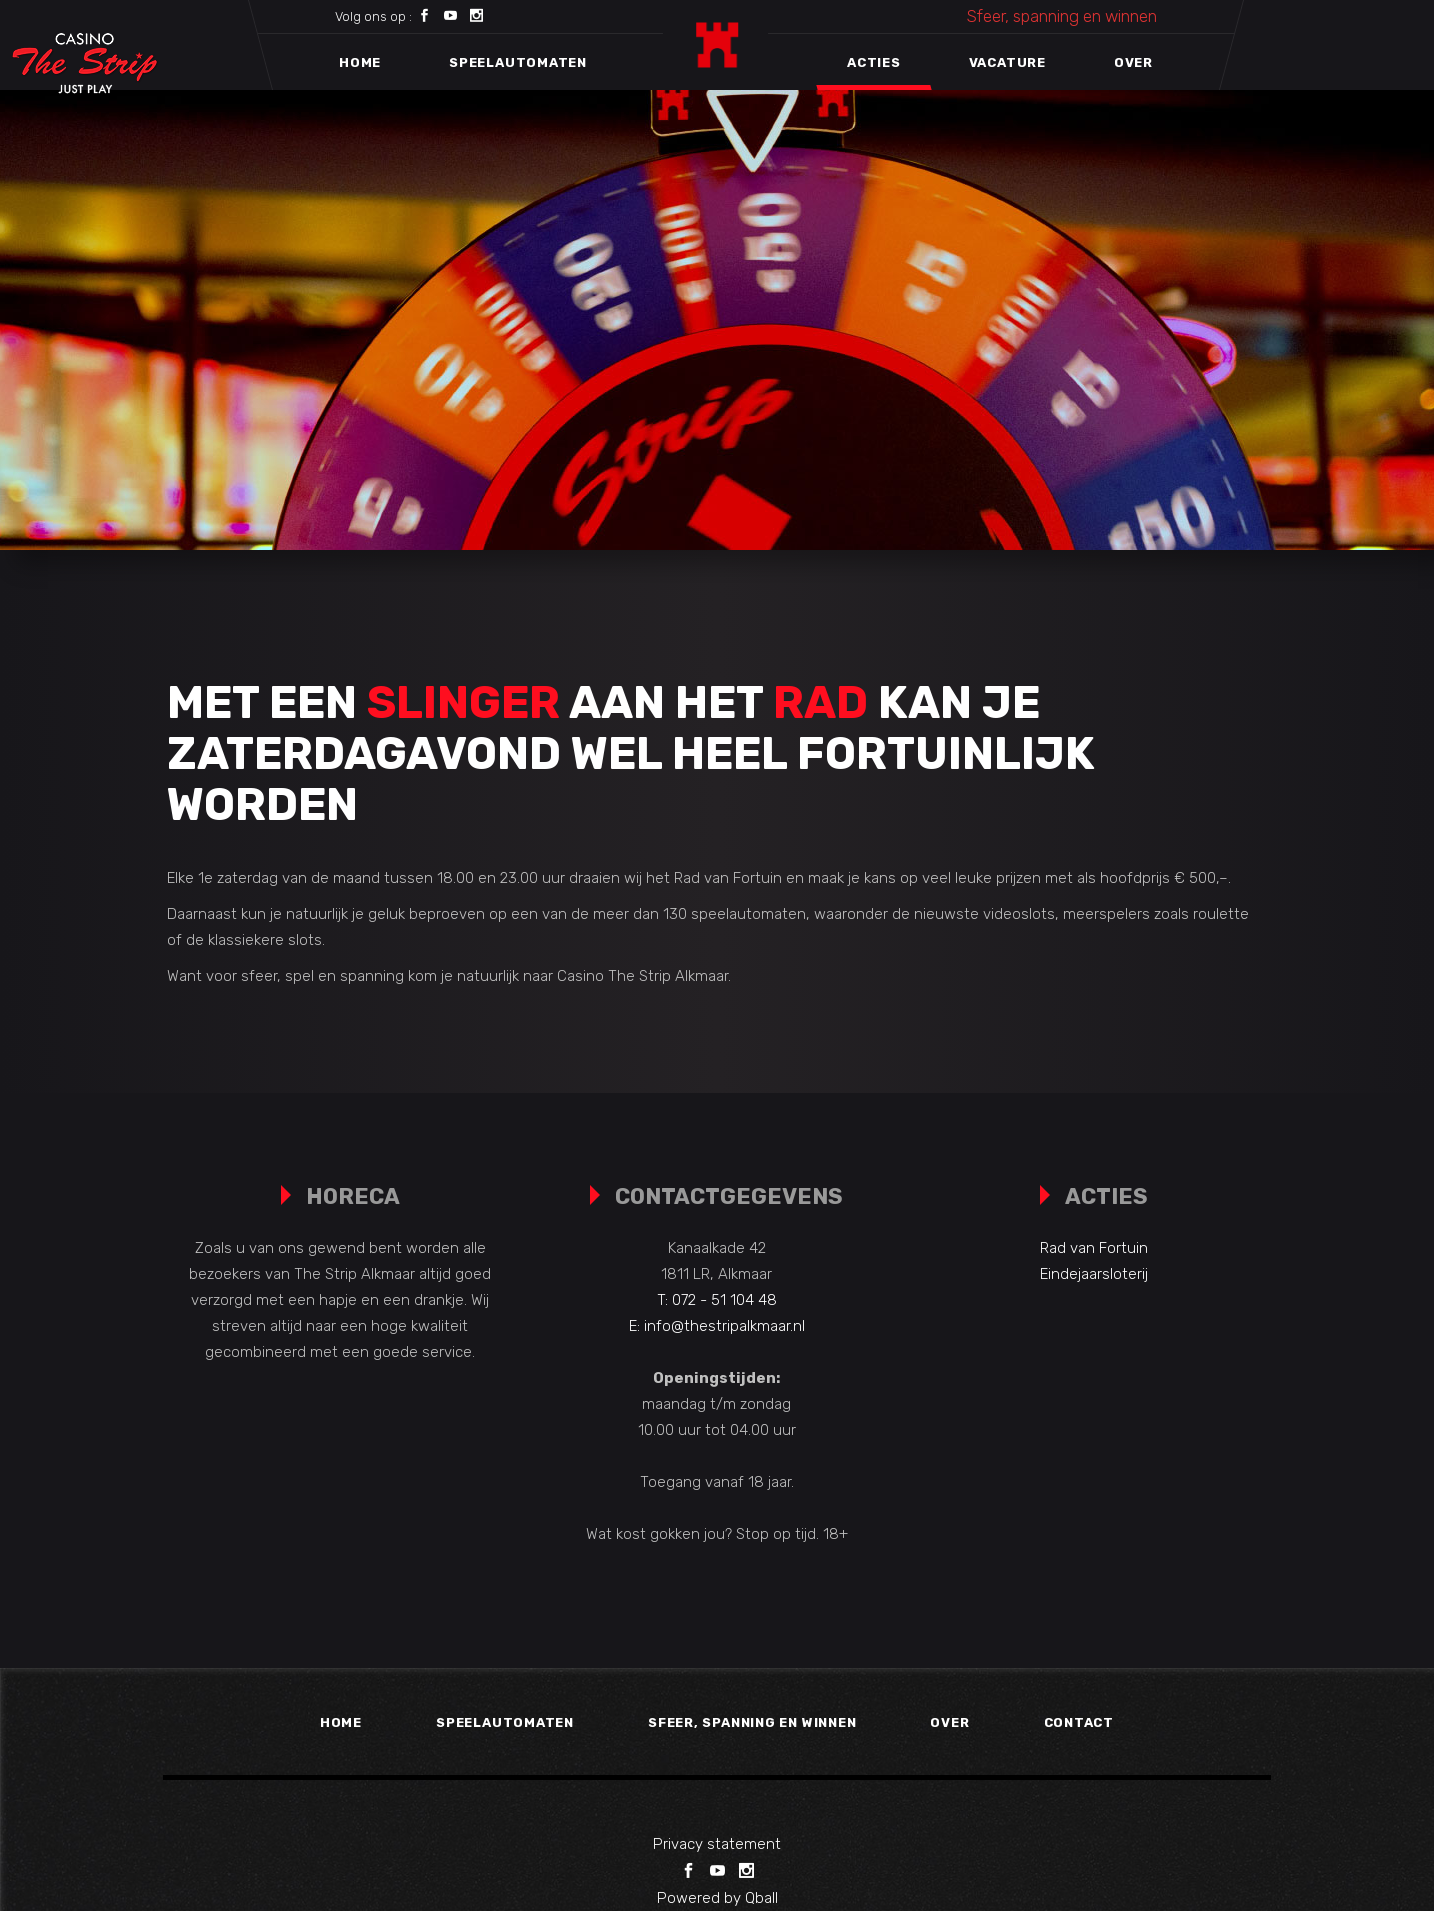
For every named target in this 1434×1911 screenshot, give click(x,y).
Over (949, 1722)
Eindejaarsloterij (1094, 1274)
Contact (1079, 1722)
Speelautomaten (505, 1722)
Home (341, 1722)
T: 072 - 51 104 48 (717, 1300)
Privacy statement (717, 1844)
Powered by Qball (717, 1898)
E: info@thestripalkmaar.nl (717, 1326)
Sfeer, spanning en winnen (1062, 16)
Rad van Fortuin (1094, 1248)
